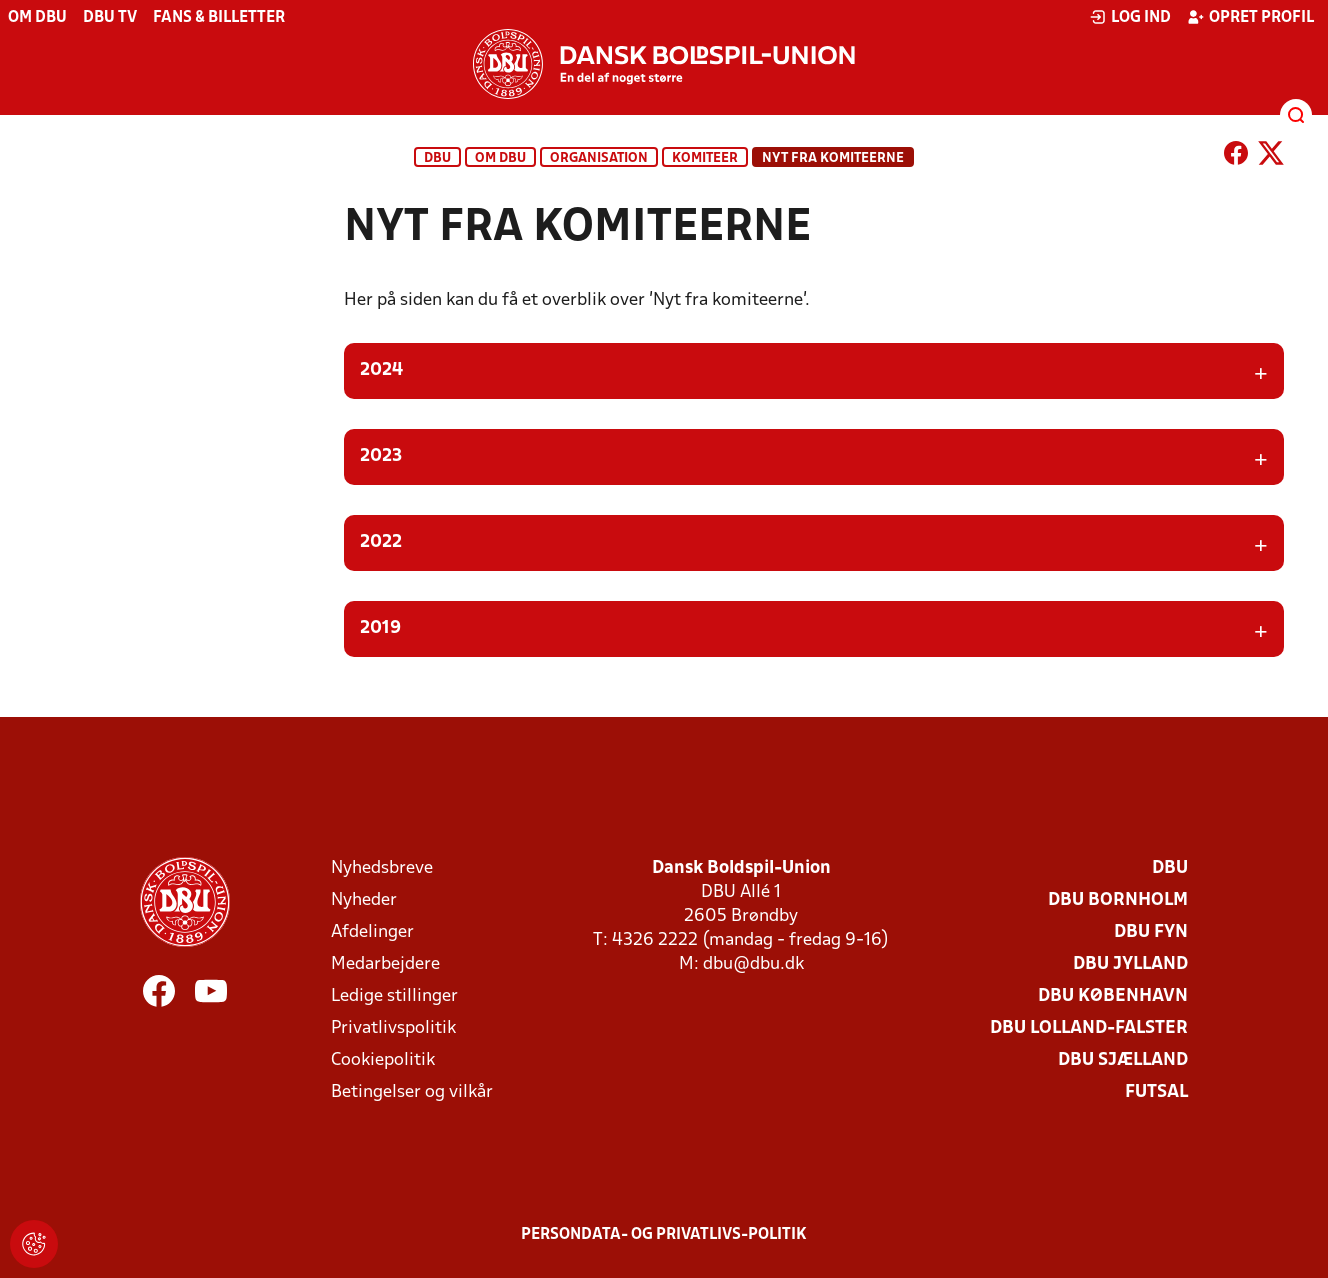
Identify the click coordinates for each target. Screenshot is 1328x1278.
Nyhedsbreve (382, 868)
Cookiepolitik (383, 1060)
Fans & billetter (219, 18)
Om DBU (37, 18)
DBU (437, 158)
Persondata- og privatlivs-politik (664, 1235)
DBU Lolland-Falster (1089, 1028)
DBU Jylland (1130, 964)
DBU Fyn (1151, 932)
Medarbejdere (385, 964)
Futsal (1156, 1092)
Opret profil (1250, 17)
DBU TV (110, 18)
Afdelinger (372, 932)
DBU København (1113, 996)
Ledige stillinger (394, 996)
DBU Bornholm (1118, 900)
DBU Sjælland (1123, 1060)
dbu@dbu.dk (753, 964)
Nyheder (364, 900)
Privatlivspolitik (393, 1028)
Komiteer (705, 158)
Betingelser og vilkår (412, 1092)
